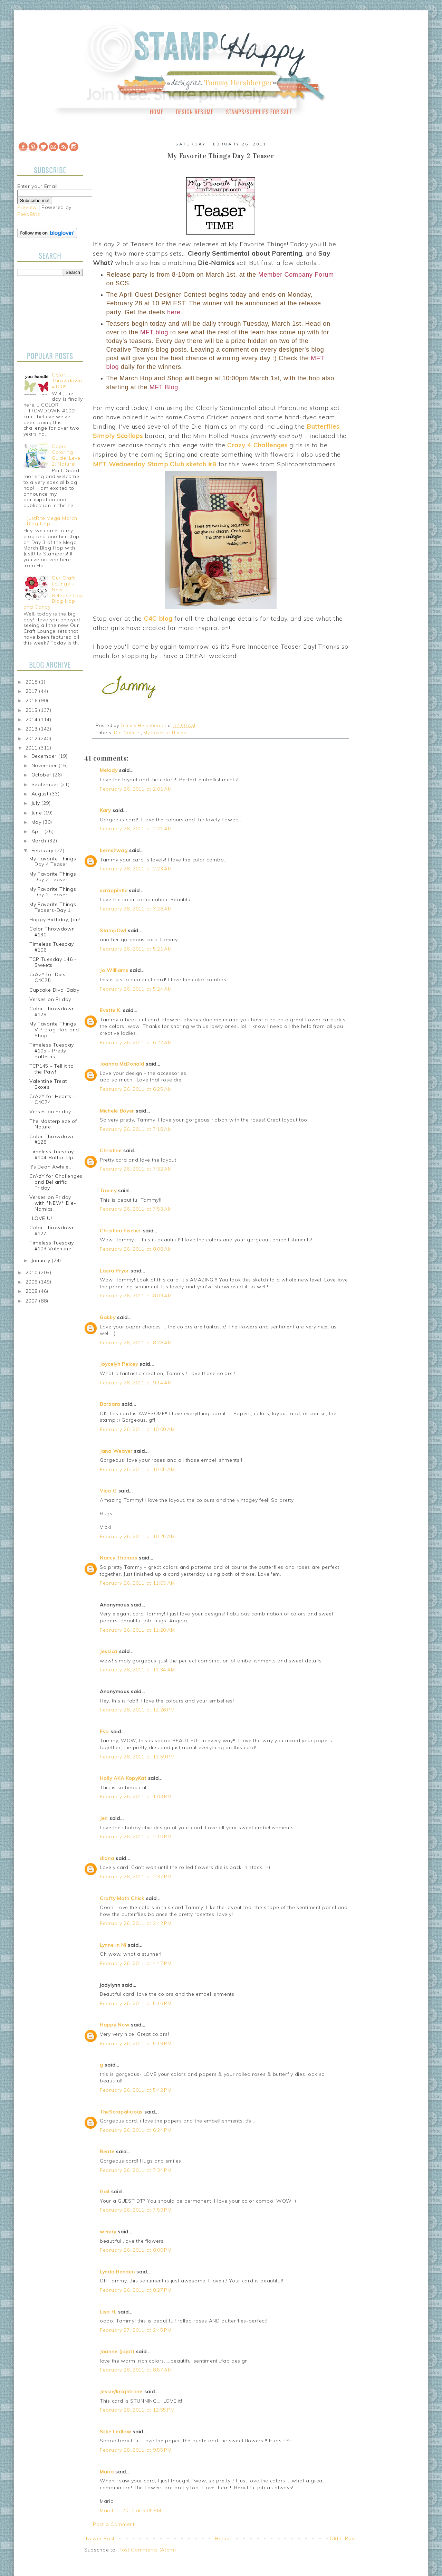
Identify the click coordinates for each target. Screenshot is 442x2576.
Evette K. (110, 1010)
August (40, 794)
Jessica (108, 1651)
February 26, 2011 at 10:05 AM (137, 1469)
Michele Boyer (117, 1111)
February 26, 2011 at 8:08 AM (136, 1249)
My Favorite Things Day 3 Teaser (52, 877)
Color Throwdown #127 (52, 1230)
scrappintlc (113, 890)
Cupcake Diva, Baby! (54, 990)
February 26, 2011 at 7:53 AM (136, 1209)
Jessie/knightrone (121, 2391)
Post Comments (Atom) (147, 2550)
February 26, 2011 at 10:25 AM (137, 1536)
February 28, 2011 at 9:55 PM (136, 2450)
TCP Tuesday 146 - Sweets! (53, 962)
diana (107, 1858)
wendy (108, 2232)
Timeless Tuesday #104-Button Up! (52, 1154)
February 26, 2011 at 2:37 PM (136, 1876)
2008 (32, 1291)
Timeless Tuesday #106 (51, 947)
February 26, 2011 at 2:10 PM (136, 1836)
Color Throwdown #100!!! (67, 381)
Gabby (108, 1317)
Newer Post (100, 2538)
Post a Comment (114, 2524)
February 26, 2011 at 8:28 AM (136, 1342)
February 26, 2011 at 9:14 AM (136, 1383)
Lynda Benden (117, 2272)
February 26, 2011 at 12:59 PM (137, 1757)
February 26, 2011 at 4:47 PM (136, 1963)
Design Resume (194, 112)
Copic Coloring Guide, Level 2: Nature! (66, 455)
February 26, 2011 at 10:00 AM (137, 1429)
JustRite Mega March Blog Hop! (52, 521)
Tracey (108, 1190)
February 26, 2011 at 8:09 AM (136, 1295)
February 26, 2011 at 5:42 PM (136, 2090)
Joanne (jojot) (117, 2351)
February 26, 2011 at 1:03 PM (136, 1796)
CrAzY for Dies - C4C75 (49, 977)
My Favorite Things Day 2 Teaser (52, 892)
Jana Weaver (116, 1451)
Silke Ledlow (115, 2432)
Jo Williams (115, 970)
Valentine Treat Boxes (48, 1084)
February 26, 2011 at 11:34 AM (137, 1670)
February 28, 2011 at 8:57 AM (136, 2370)
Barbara (110, 1404)
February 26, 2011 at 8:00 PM (136, 2250)
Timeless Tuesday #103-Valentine (51, 1246)
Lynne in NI (113, 1945)
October (42, 775)
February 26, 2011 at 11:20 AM (137, 1630)
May (37, 822)
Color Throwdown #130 (52, 932)
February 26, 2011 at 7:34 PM (136, 2170)
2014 (32, 719)
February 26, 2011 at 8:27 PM (136, 2290)
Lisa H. (108, 2312)
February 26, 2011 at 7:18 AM (136, 1129)
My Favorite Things (164, 732)
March (39, 841)
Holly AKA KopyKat (123, 1778)
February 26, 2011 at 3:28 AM (136, 909)
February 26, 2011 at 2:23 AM (136, 869)
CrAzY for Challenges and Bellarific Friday (56, 1182)
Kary (105, 810)
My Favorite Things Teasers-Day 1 (52, 907)
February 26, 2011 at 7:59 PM (136, 2210)
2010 (32, 1272)
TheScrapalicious (121, 2112)
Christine (111, 1150)
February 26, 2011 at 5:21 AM (136, 949)
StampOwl (113, 930)
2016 (32, 700)
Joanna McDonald (122, 1064)
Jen (104, 1818)
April (38, 831)
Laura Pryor (114, 1271)
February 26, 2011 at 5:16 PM (136, 2003)
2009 (32, 1282)
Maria (107, 2472)
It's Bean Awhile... (51, 1167)
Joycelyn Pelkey (119, 1364)
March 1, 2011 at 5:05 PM (130, 2510)
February (43, 850)
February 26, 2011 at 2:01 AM (136, 789)
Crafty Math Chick (122, 1898)
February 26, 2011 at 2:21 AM (136, 829)
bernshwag (113, 850)
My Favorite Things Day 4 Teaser (52, 862)
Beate (107, 2151)
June (37, 813)
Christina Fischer (120, 1231)
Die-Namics (127, 732)
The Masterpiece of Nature (53, 1124)
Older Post (343, 2538)
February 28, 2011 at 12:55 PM (137, 2410)
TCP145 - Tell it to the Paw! (51, 1069)
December (44, 756)
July (36, 803)
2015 (32, 710)
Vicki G (108, 1491)
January (41, 1260)
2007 (32, 1301)
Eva (104, 1731)
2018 (32, 682)
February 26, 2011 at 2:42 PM (136, 1923)
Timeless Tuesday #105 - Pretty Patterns (51, 1051)
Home (156, 112)
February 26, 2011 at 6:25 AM (136, 1089)
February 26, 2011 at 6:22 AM (136, 1042)
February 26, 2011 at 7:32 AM (136, 1169)
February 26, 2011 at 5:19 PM (136, 2043)
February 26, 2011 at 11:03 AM (137, 1583)
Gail (104, 2191)
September (45, 784)
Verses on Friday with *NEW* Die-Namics (52, 1203)
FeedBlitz (28, 214)
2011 (32, 748)
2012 (32, 738)
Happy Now (114, 2025)
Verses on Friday (50, 999)
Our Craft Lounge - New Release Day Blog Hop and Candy (53, 592)
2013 (32, 729)
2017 (32, 691)
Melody (108, 770)
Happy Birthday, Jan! (54, 919)
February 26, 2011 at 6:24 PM (136, 2130)
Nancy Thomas (118, 1558)
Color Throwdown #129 (52, 1011)
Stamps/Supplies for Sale (259, 112)
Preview (27, 207)
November (45, 765)
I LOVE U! (40, 1218)
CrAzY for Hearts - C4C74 (52, 1099)
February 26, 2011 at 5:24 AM (136, 989)
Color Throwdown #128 (52, 1139)
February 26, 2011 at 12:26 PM (137, 1710)
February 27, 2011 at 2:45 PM (136, 2330)
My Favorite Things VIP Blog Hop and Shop (54, 1030)
